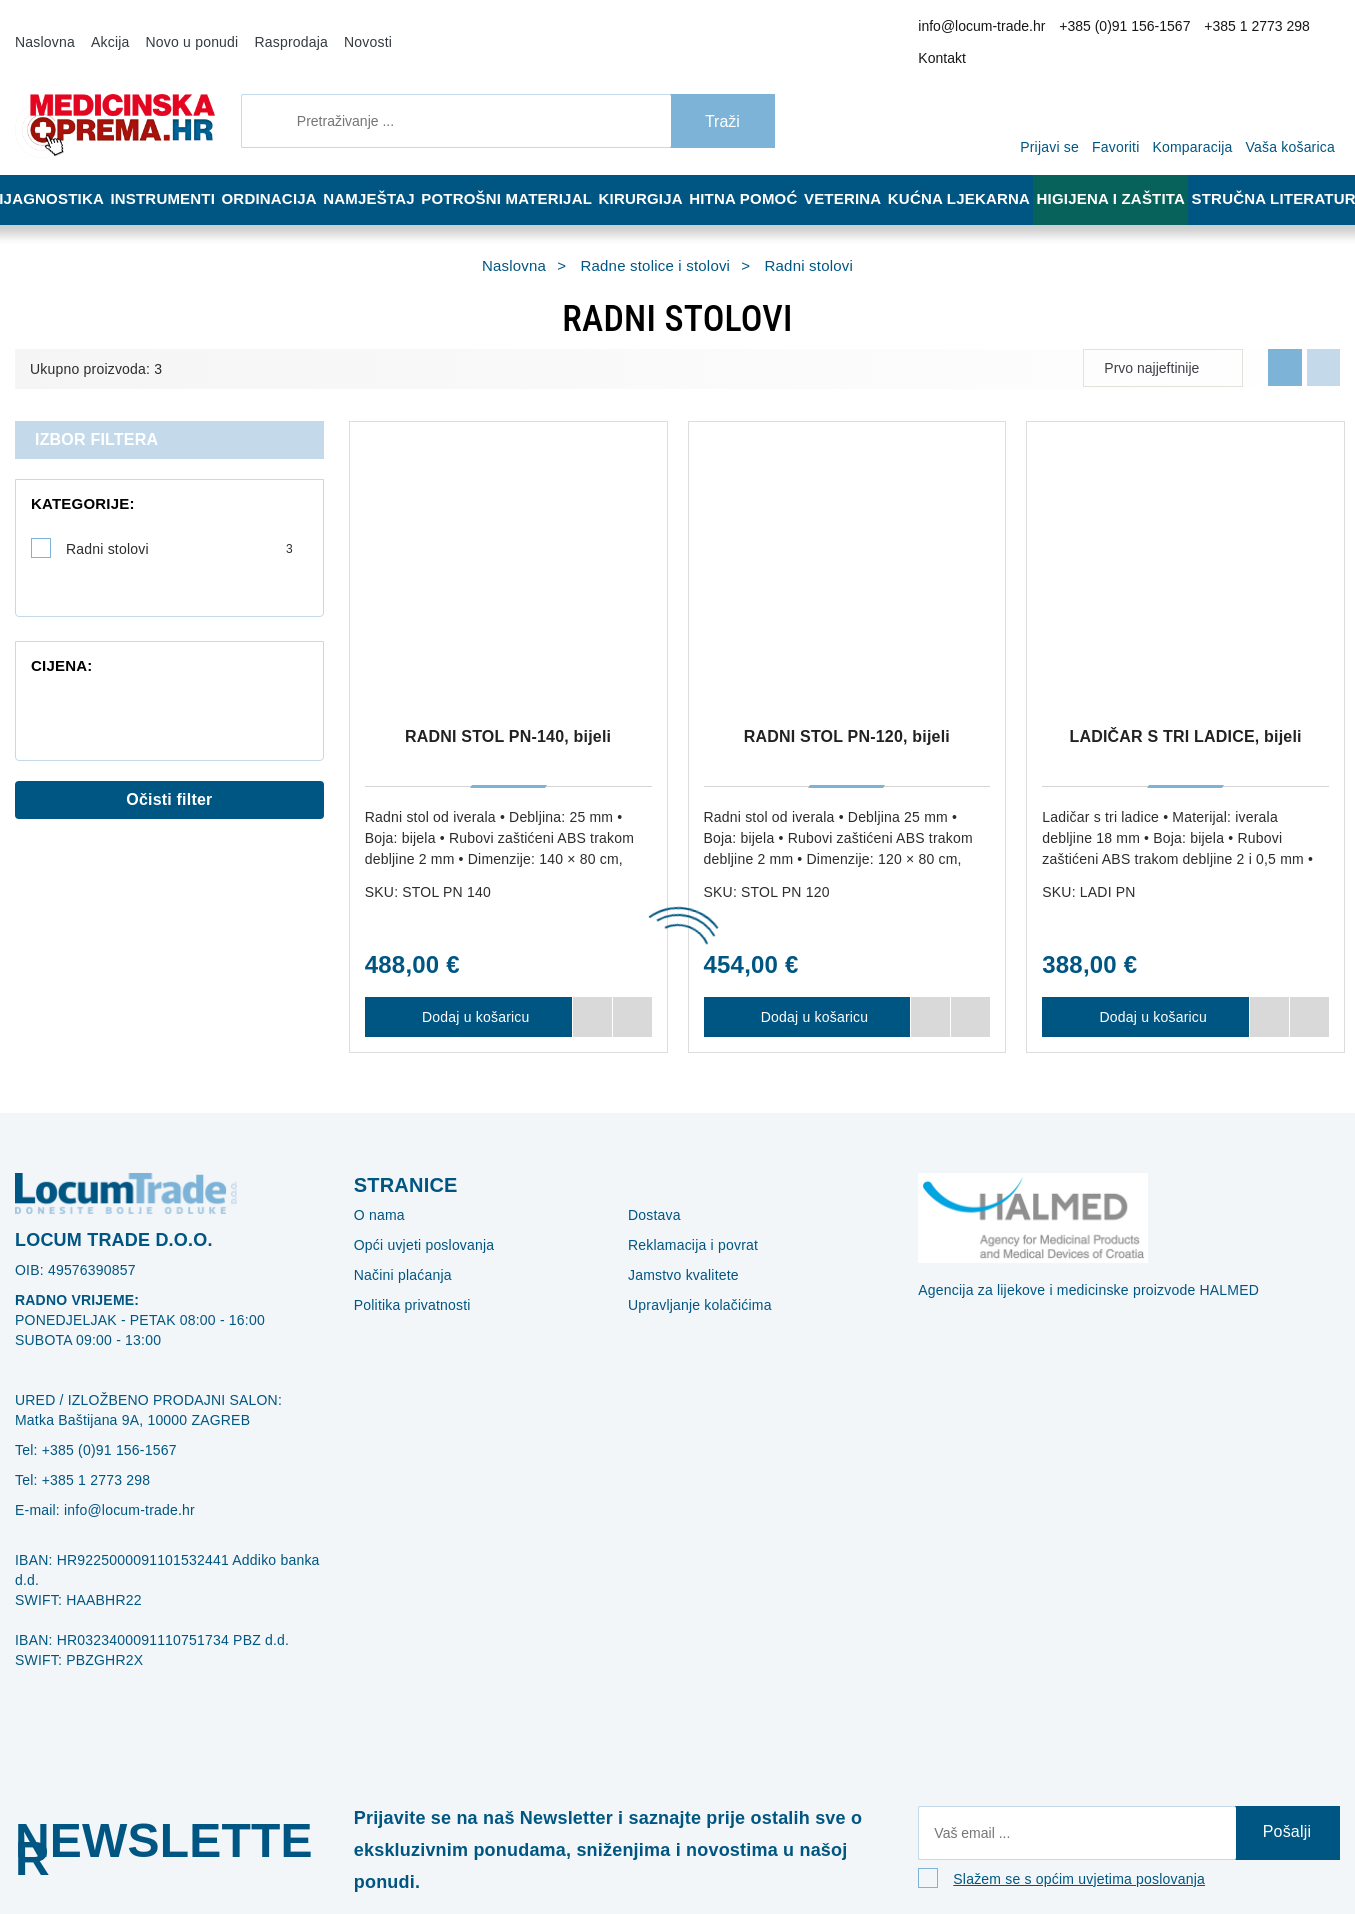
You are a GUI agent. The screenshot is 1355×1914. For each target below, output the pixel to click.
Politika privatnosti (407, 1278)
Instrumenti (166, 172)
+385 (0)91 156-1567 (1110, 29)
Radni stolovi (179, 522)
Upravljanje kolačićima (692, 1278)
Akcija (102, 28)
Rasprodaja (265, 28)
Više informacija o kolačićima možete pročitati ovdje (334, 1812)
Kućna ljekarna (977, 172)
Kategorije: (71, 477)
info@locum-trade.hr (983, 29)
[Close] (286, 1847)
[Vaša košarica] (1295, 92)
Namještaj (383, 172)
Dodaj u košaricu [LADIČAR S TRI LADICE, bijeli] (1145, 990)
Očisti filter (169, 762)
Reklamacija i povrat (685, 1218)
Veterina (862, 172)
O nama (376, 1188)
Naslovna (42, 28)
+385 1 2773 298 (1227, 29)
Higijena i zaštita (1124, 172)
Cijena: (56, 598)
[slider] (35, 647)
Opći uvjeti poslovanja (416, 1218)
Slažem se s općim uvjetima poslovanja (1065, 1860)
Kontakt (1308, 29)
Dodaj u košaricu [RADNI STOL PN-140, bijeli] (468, 990)
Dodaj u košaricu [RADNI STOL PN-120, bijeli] (807, 990)
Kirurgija (650, 172)
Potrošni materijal (519, 172)
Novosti (334, 28)
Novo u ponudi (176, 28)
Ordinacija (277, 172)
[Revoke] (501, 1847)
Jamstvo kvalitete (678, 1248)
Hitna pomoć (757, 172)
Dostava (651, 1188)
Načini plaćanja (398, 1248)
